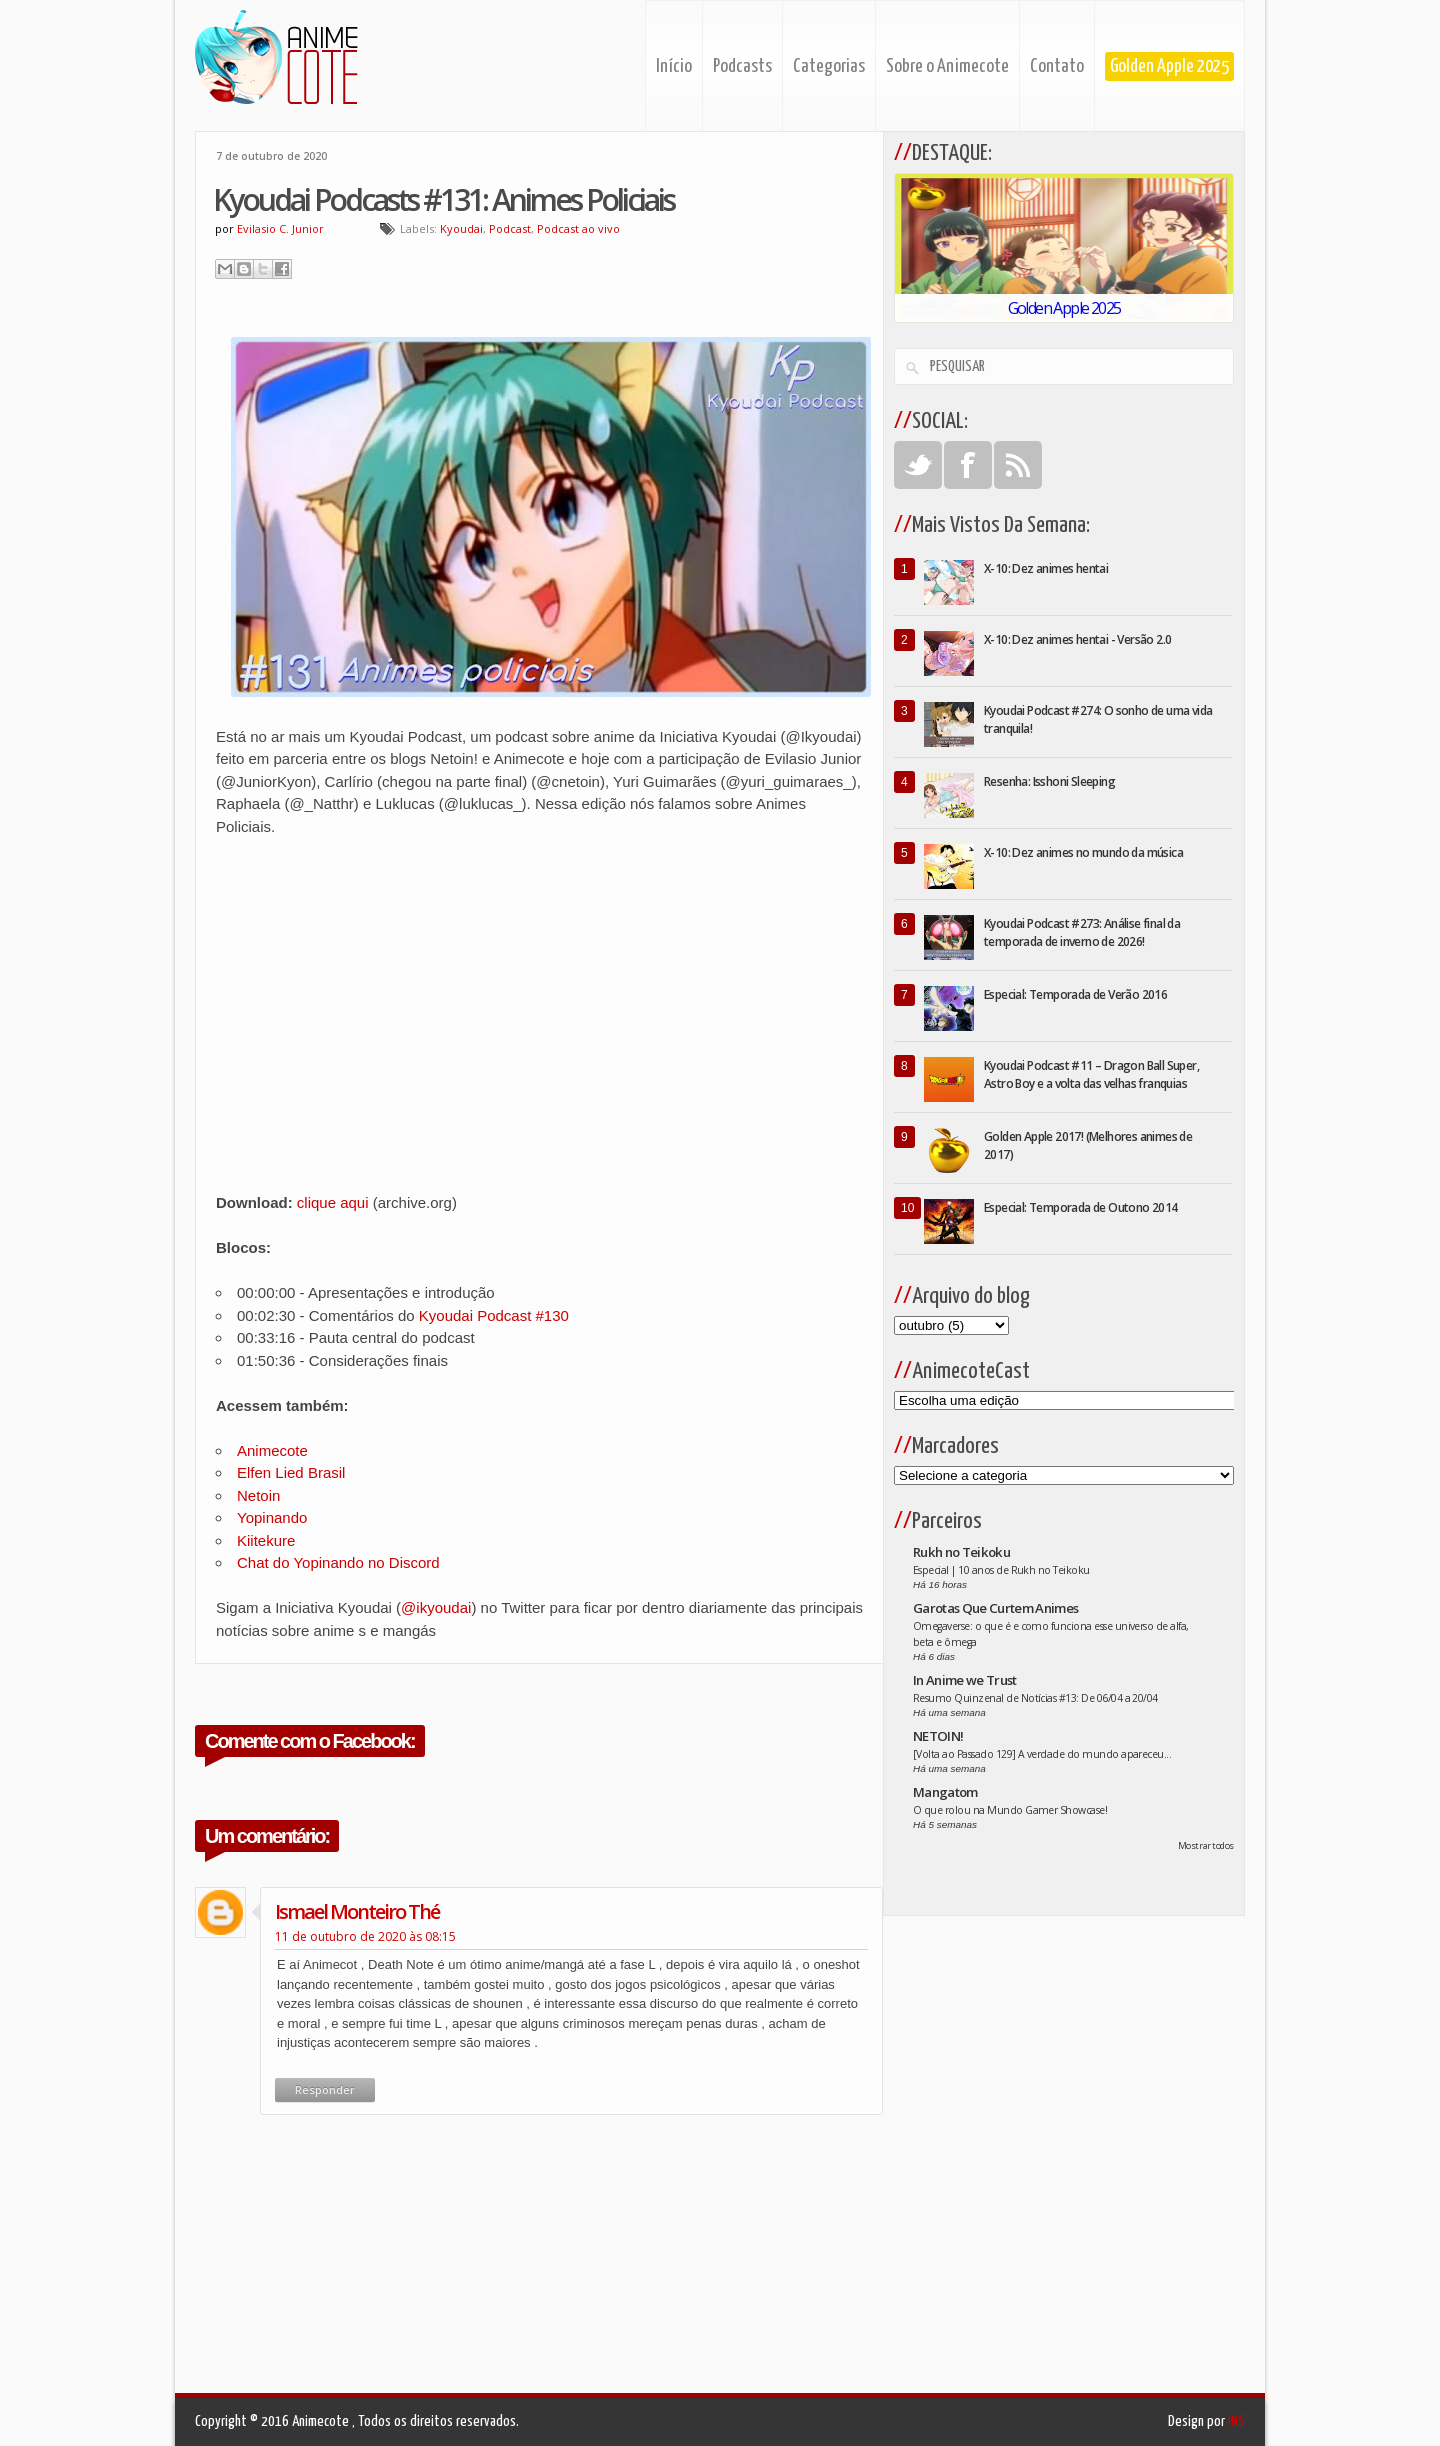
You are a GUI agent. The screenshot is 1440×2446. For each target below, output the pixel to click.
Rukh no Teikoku (961, 1552)
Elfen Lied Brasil (291, 1472)
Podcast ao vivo (578, 228)
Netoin (258, 1495)
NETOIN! (938, 1736)
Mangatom (945, 1792)
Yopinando (272, 1517)
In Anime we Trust (965, 1680)
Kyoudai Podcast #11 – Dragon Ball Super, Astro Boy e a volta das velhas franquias (1091, 1074)
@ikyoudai (436, 1607)
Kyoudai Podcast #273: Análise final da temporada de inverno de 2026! (1082, 932)
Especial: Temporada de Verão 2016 (1075, 994)
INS (1236, 2421)
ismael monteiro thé (357, 1911)
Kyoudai (461, 228)
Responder (325, 2089)
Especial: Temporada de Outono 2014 (1081, 1207)
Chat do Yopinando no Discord (338, 1562)
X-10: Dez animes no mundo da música (1083, 852)
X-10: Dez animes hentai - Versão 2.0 (1077, 639)
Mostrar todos (1206, 1845)
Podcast (510, 228)
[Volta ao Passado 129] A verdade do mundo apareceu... (1042, 1754)
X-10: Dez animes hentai (1046, 568)
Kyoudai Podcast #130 (494, 1315)
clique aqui (333, 1202)
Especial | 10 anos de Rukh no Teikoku (1001, 1570)
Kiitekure (266, 1540)
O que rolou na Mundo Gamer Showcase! (1010, 1810)
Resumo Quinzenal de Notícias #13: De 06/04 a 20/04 (1035, 1698)
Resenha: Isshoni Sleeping (1049, 781)
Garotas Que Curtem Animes (996, 1608)
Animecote (272, 1450)
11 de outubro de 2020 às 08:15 (365, 1936)
